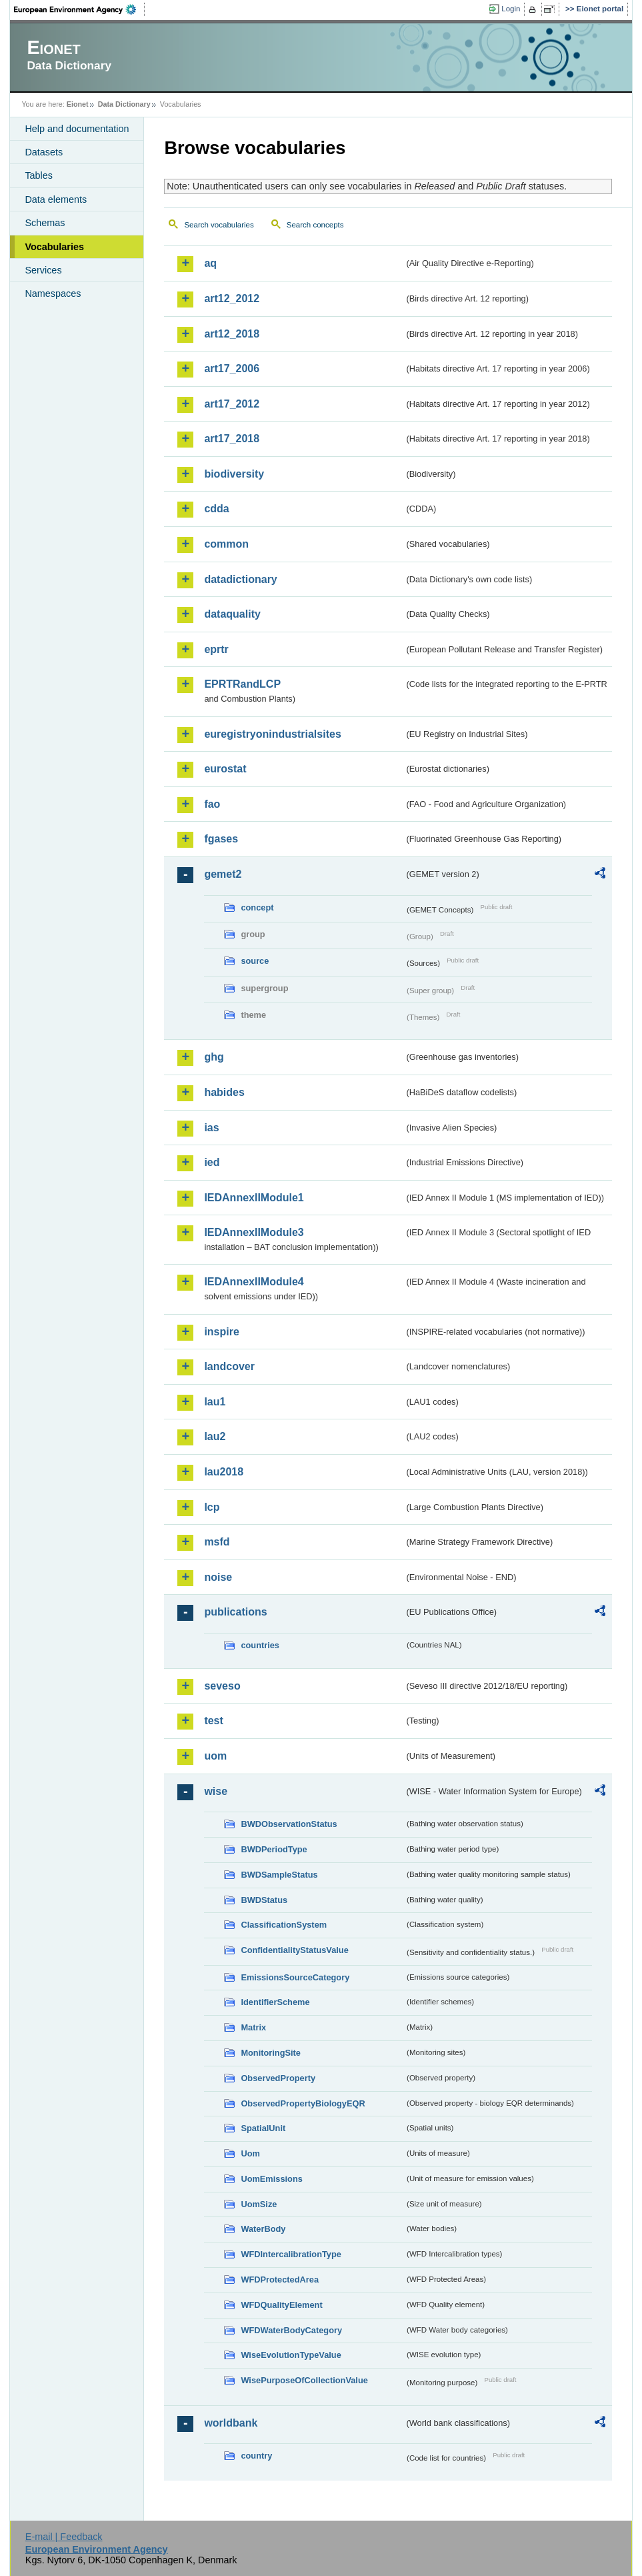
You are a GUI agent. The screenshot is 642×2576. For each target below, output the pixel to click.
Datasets (44, 152)
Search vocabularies (218, 225)
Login (510, 9)
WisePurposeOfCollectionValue (304, 2380)
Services (43, 270)
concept (257, 907)
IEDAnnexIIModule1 (253, 1197)
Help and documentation (77, 128)
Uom (250, 2153)
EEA (79, 9)
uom (215, 1756)
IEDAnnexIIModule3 (253, 1232)
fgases (221, 838)
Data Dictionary (124, 104)
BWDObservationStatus (289, 1824)
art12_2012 (231, 298)
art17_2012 (231, 404)
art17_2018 (231, 438)
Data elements (56, 199)
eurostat (225, 768)
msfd (216, 1541)
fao (212, 804)
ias (211, 1127)
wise (215, 1791)
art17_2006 (231, 368)
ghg (213, 1057)
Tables (39, 175)
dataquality (232, 614)
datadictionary (240, 579)
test (213, 1720)
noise (218, 1577)
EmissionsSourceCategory (295, 1977)
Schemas (45, 222)
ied (211, 1162)
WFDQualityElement (281, 2305)
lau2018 (223, 1471)
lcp (211, 1507)
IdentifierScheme (275, 2002)
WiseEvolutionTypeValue (291, 2355)
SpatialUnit (263, 2128)
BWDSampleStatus (279, 1875)
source (255, 961)
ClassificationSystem (284, 1925)
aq (210, 263)
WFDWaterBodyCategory (291, 2330)
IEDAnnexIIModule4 (253, 1281)
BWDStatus (264, 1900)
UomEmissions (271, 2179)
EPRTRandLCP (242, 684)
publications (235, 1612)
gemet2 (222, 874)
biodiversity (234, 474)
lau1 (214, 1401)
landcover (229, 1366)
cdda (216, 508)
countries (260, 1645)
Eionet (78, 104)
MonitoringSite (271, 2053)
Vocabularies (54, 246)
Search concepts (315, 225)
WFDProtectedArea (280, 2280)
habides (224, 1092)
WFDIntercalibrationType (291, 2254)
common (226, 544)
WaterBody (263, 2229)
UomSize (259, 2204)
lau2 (214, 1436)
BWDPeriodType (274, 1849)
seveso (222, 1686)
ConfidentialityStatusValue (294, 1950)
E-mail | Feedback (64, 2536)
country (256, 2456)
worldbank (230, 2423)
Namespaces (53, 293)
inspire (221, 1331)
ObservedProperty (278, 2078)
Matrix (253, 2027)
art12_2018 (231, 334)
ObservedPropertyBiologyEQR (303, 2103)
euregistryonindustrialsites (272, 734)
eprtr (216, 649)
